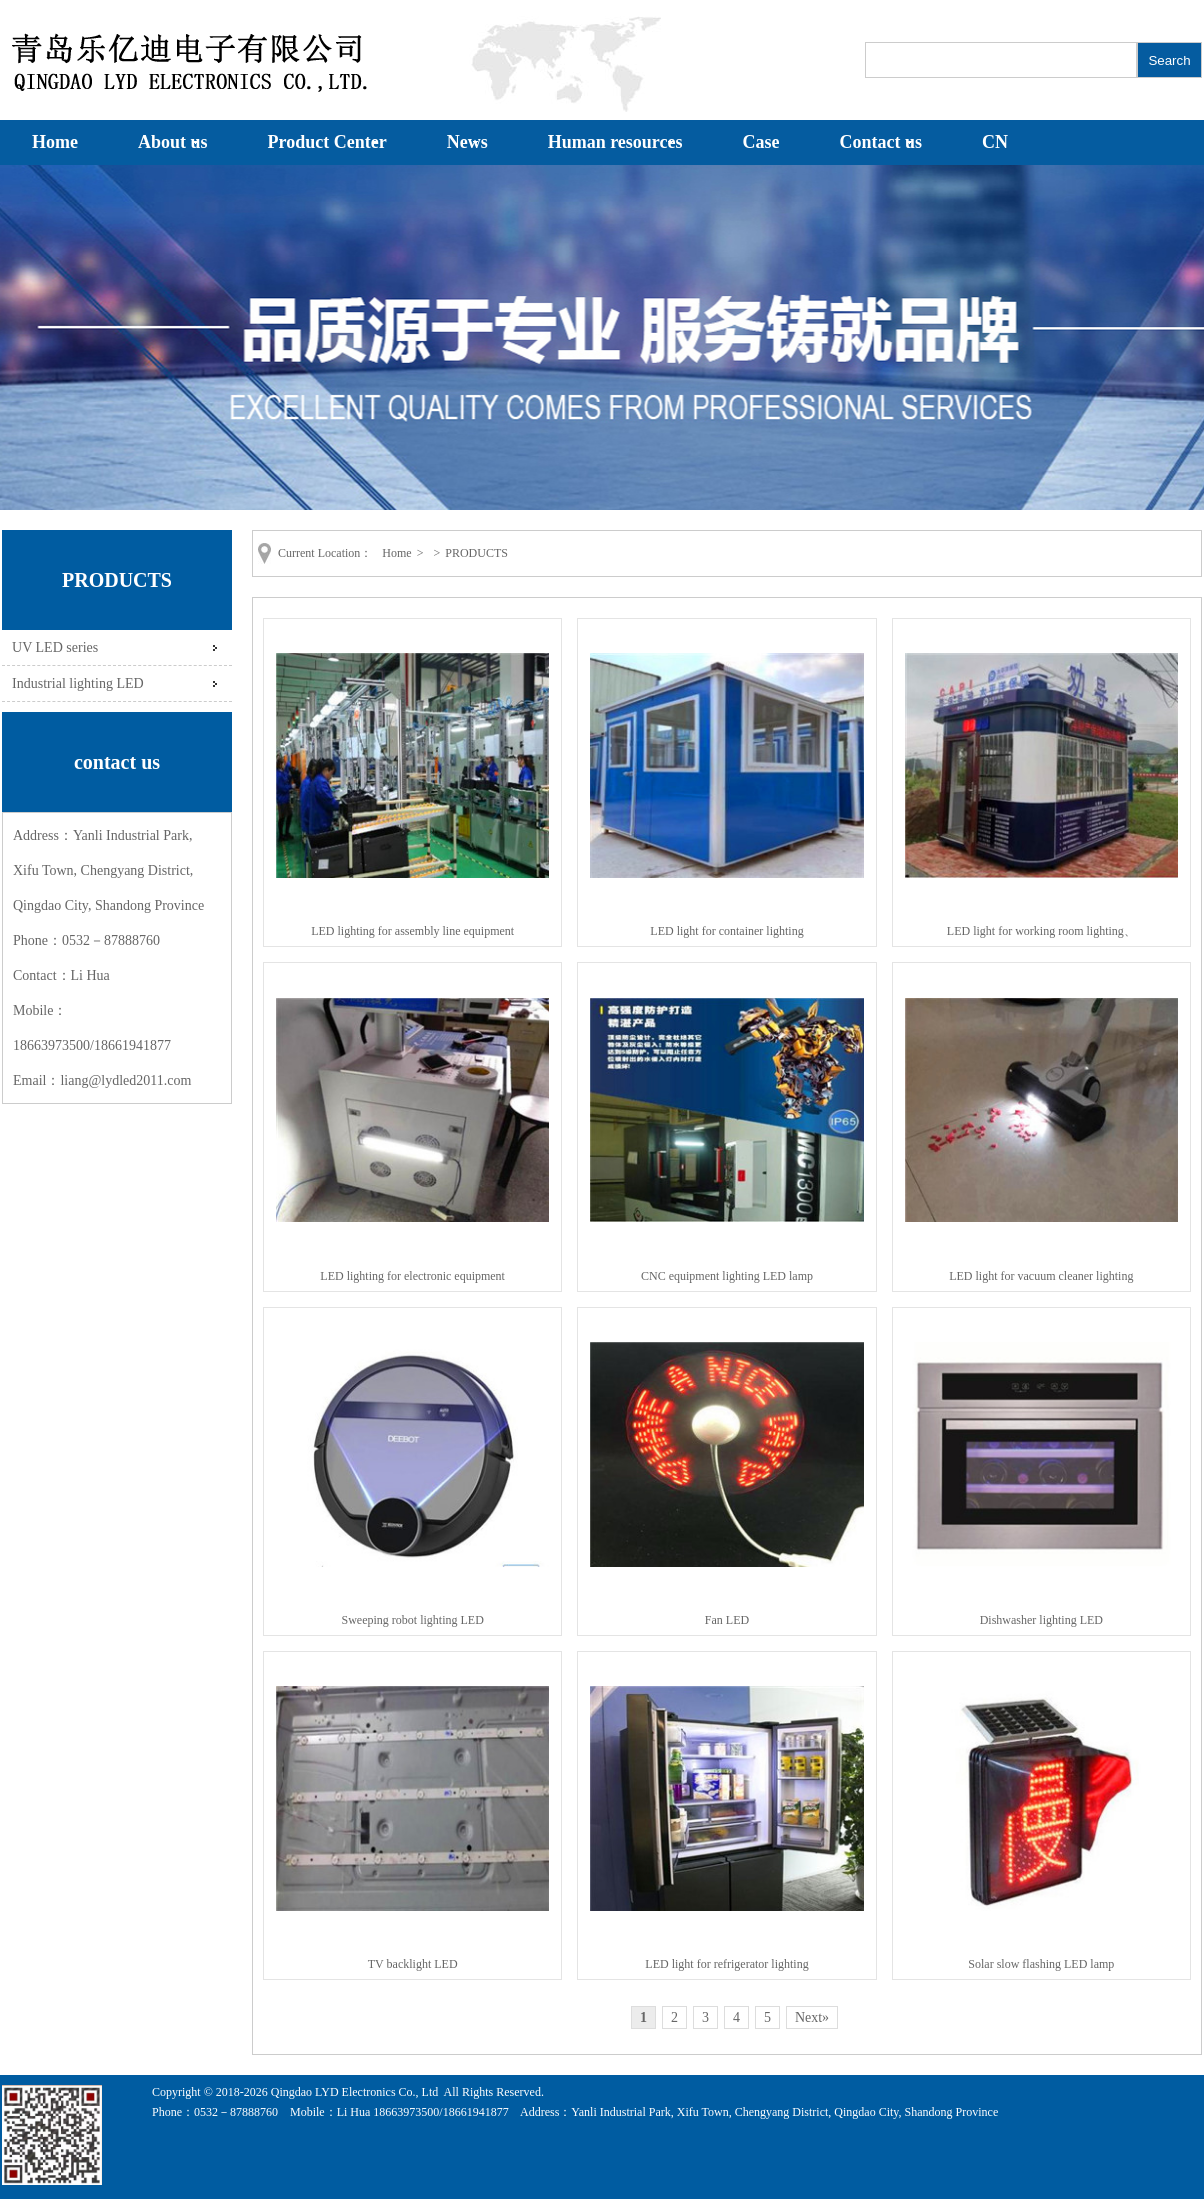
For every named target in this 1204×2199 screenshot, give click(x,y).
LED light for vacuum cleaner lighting (1041, 1276)
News (467, 142)
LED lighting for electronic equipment (412, 1276)
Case (761, 142)
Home (55, 142)
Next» (812, 2017)
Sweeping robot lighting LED (413, 1620)
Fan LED (727, 1620)
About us (173, 142)
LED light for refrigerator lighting (726, 1964)
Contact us (881, 142)
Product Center (327, 142)
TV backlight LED (413, 1964)
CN (995, 142)
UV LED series (55, 647)
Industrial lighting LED (78, 683)
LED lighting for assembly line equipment (412, 931)
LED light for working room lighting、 (1041, 931)
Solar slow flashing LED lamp (1041, 1964)
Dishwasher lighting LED (1041, 1620)
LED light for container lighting (726, 931)
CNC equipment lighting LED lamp (727, 1276)
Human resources (615, 142)
